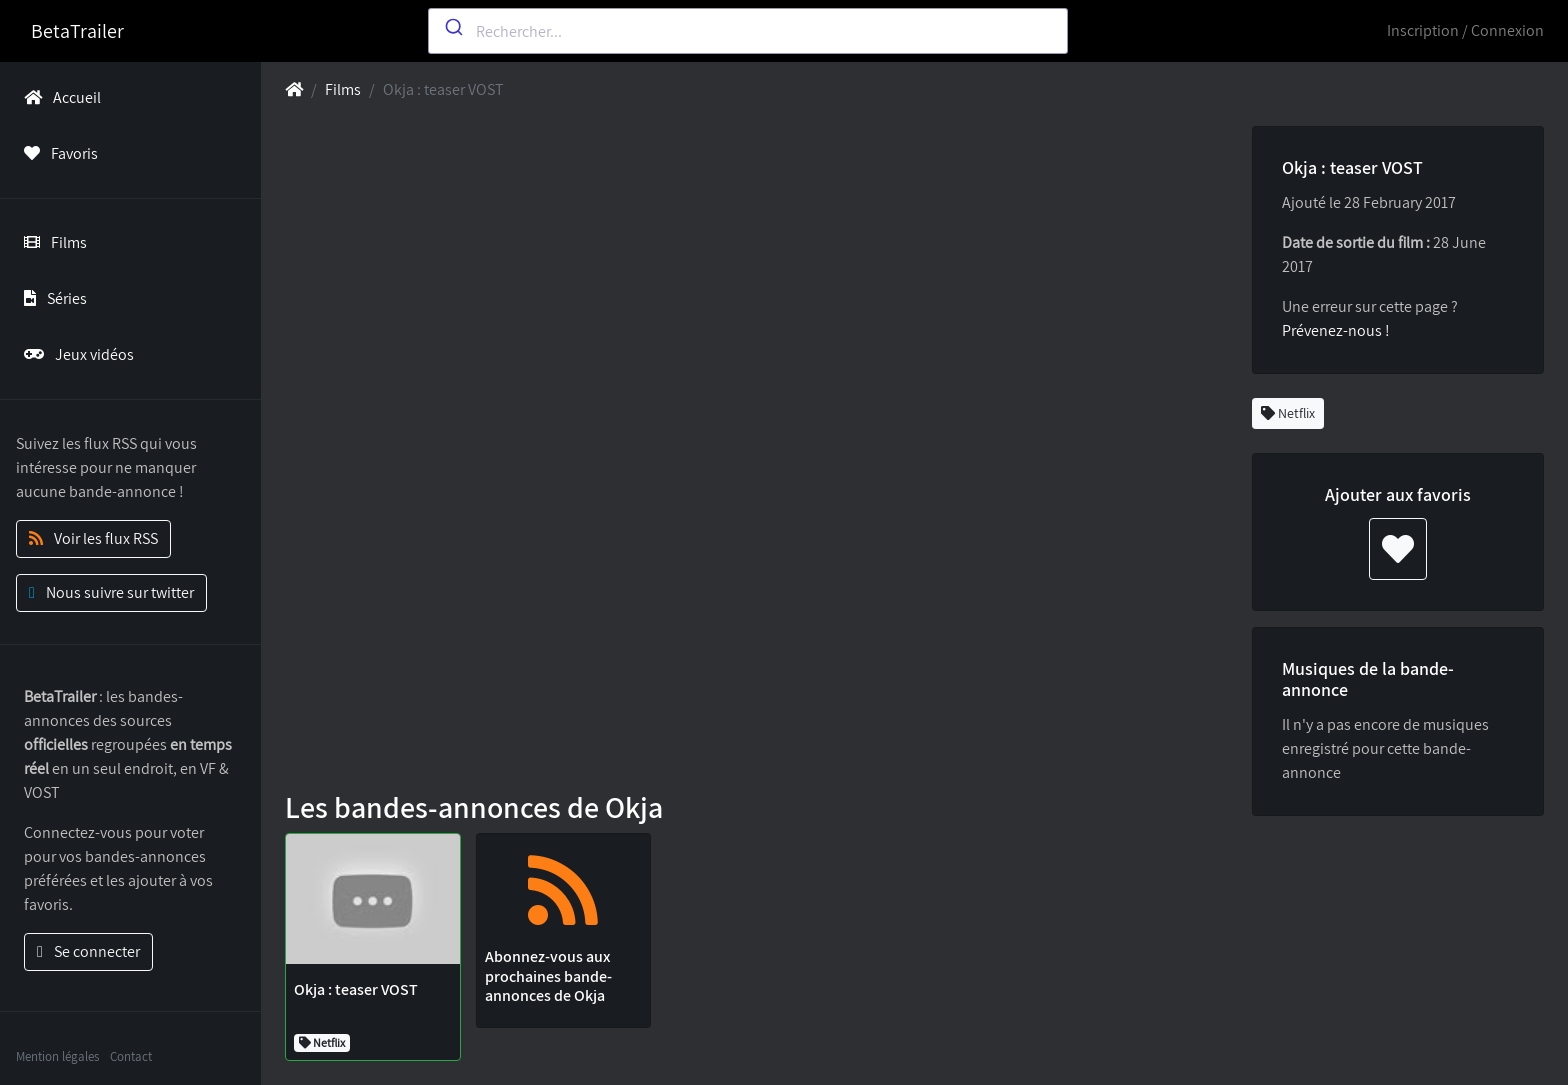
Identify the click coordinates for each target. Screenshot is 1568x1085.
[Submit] (452, 27)
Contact (131, 1056)
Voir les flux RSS (93, 538)
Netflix (1288, 413)
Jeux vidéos (75, 354)
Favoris (57, 153)
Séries (51, 298)
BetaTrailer (77, 31)
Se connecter (88, 951)
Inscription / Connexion (1465, 30)
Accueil (58, 97)
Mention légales (57, 1056)
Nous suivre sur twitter (111, 592)
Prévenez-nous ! (1336, 330)
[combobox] (748, 31)
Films (51, 242)
